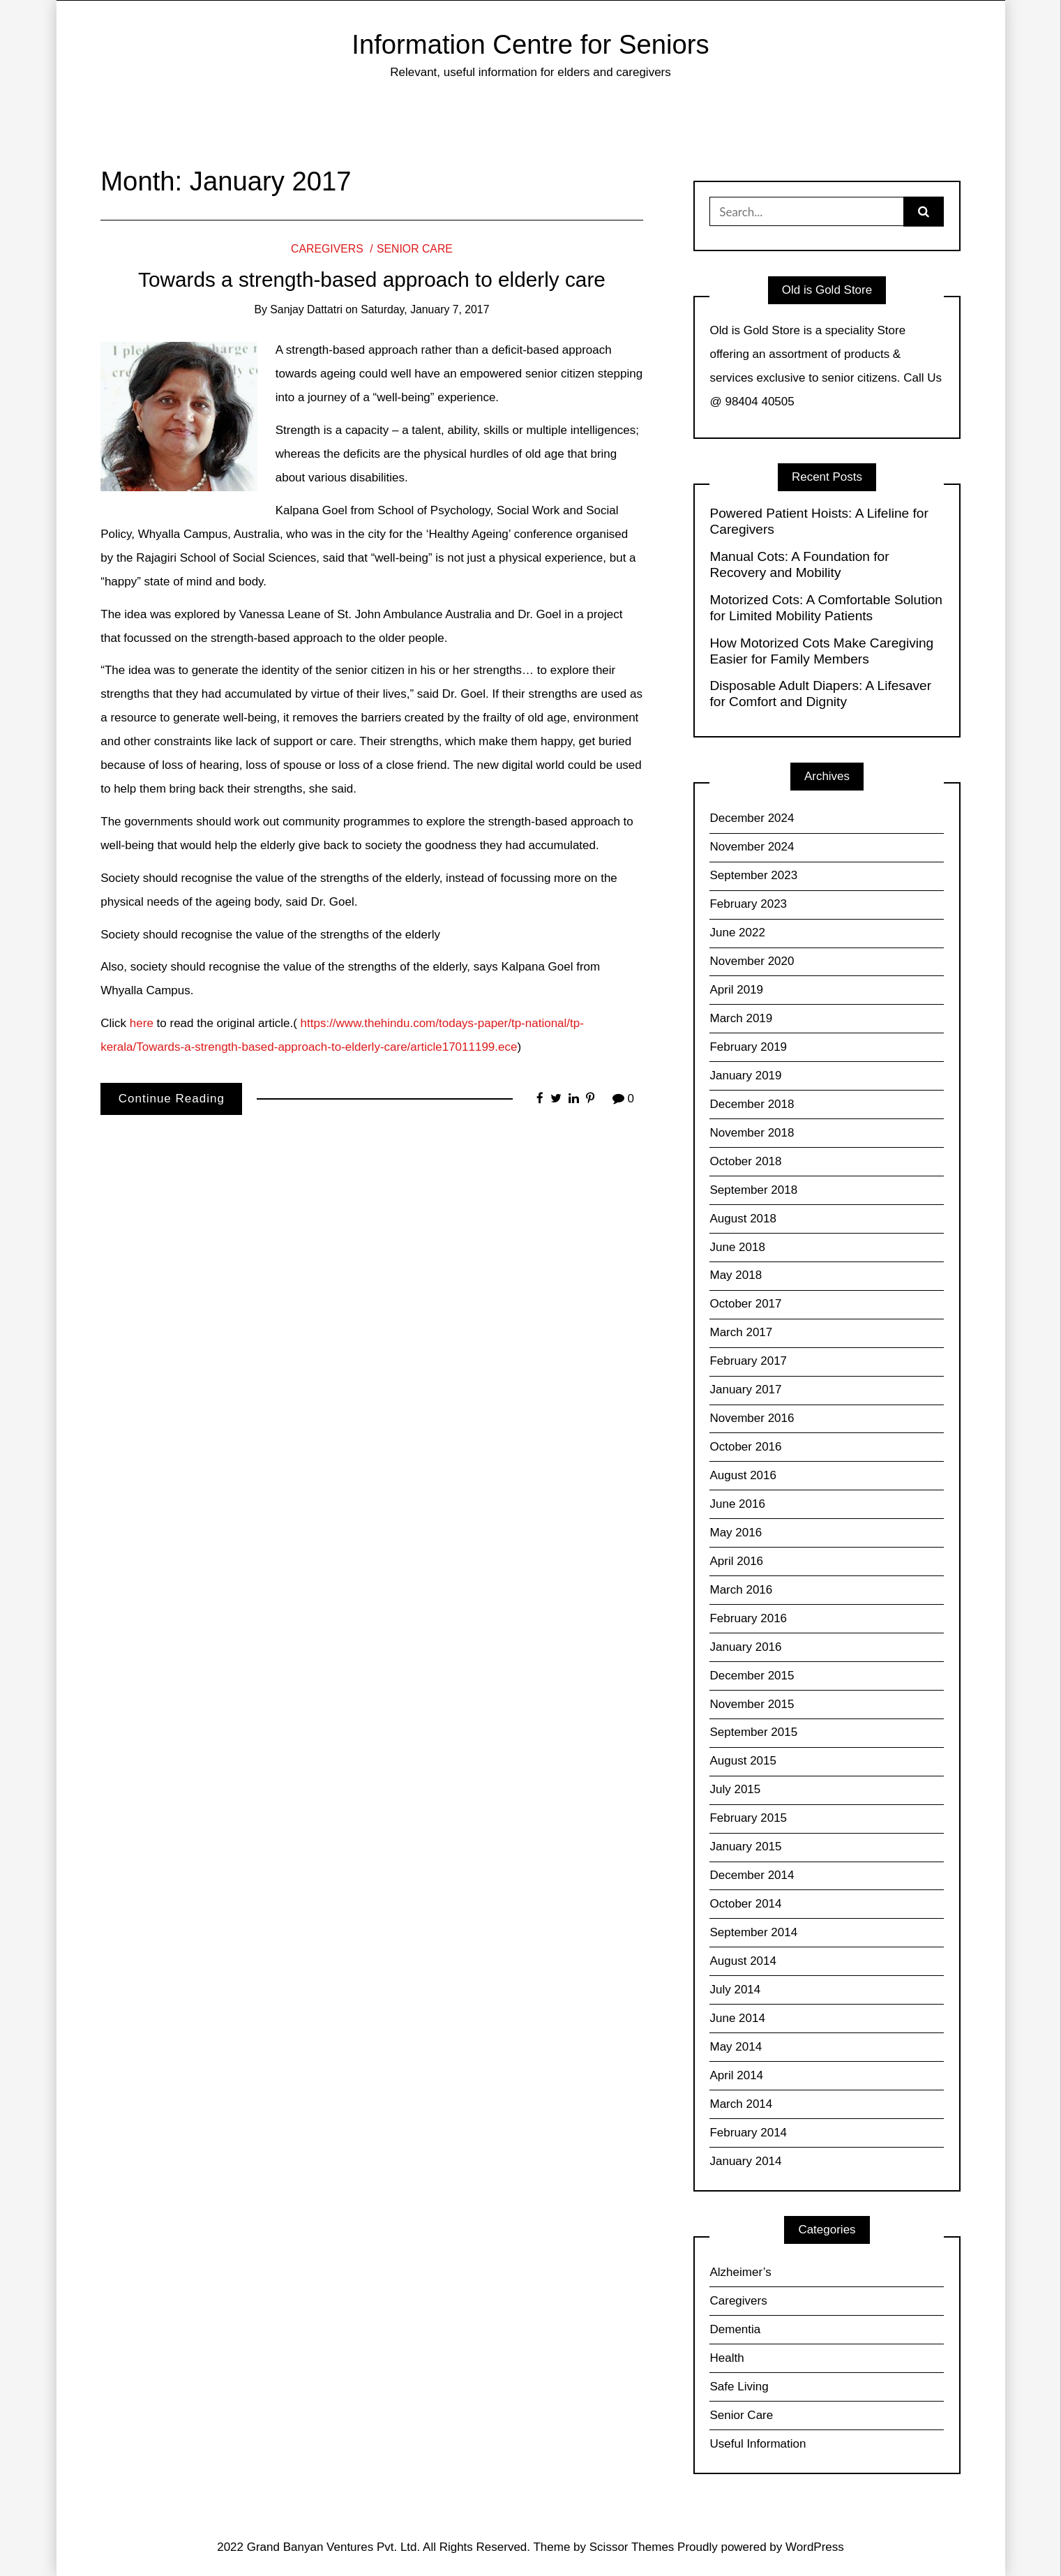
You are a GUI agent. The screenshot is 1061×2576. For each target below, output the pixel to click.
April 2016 (736, 1561)
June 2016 (737, 1504)
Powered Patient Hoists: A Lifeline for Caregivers (818, 521)
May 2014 (735, 2046)
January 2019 (745, 1075)
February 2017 (748, 1361)
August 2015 (742, 1760)
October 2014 (745, 1903)
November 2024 (751, 846)
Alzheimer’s (740, 2272)
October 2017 (745, 1303)
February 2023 (748, 904)
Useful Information (757, 2443)
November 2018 (751, 1132)
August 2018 (742, 1218)
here (141, 1023)
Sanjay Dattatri (306, 309)
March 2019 (740, 1018)
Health (726, 2358)
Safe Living (738, 2386)
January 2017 (745, 1389)
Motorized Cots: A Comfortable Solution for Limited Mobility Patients (825, 607)
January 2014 (745, 2161)
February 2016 (748, 1618)
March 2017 (740, 1332)
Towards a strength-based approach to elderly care (371, 279)
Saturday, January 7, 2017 (425, 309)
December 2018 (751, 1104)
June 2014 (737, 2018)
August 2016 (742, 1475)
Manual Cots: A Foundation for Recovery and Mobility (799, 564)
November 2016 (751, 1418)
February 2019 (748, 1047)
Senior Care (415, 249)
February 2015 (748, 1818)
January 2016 (745, 1647)
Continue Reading (172, 1098)
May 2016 (735, 1532)
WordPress (814, 2547)
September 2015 (753, 1732)
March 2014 (740, 2104)
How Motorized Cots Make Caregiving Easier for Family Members (821, 651)
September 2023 (753, 875)
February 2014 (748, 2132)
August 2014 (742, 1961)
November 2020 (751, 961)
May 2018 (735, 1275)
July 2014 (734, 1989)
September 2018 (753, 1190)
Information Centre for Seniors (530, 44)
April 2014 (736, 2075)
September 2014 (753, 1932)
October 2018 (745, 1161)
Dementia (734, 2329)
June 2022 (737, 932)
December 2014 (751, 1875)
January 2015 (745, 1846)
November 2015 (751, 1704)
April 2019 (736, 989)
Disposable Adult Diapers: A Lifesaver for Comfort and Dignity (820, 693)
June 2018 (737, 1247)
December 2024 (751, 818)
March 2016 (740, 1589)
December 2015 (751, 1675)
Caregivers (327, 249)
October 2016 (745, 1446)
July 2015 (734, 1789)
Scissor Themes (632, 2547)
